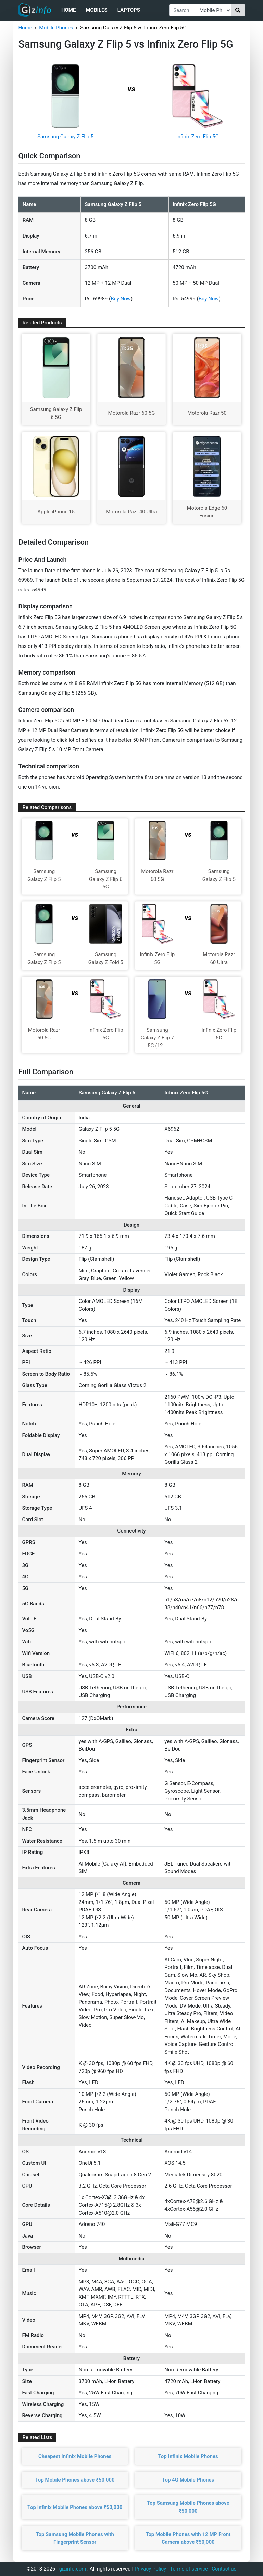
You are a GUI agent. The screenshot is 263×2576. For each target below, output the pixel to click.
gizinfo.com (72, 2569)
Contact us (224, 2569)
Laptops (128, 10)
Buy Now (121, 299)
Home (68, 10)
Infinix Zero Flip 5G (197, 136)
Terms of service (189, 2569)
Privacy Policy (150, 2569)
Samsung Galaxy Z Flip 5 (65, 136)
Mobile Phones (56, 28)
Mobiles (96, 10)
